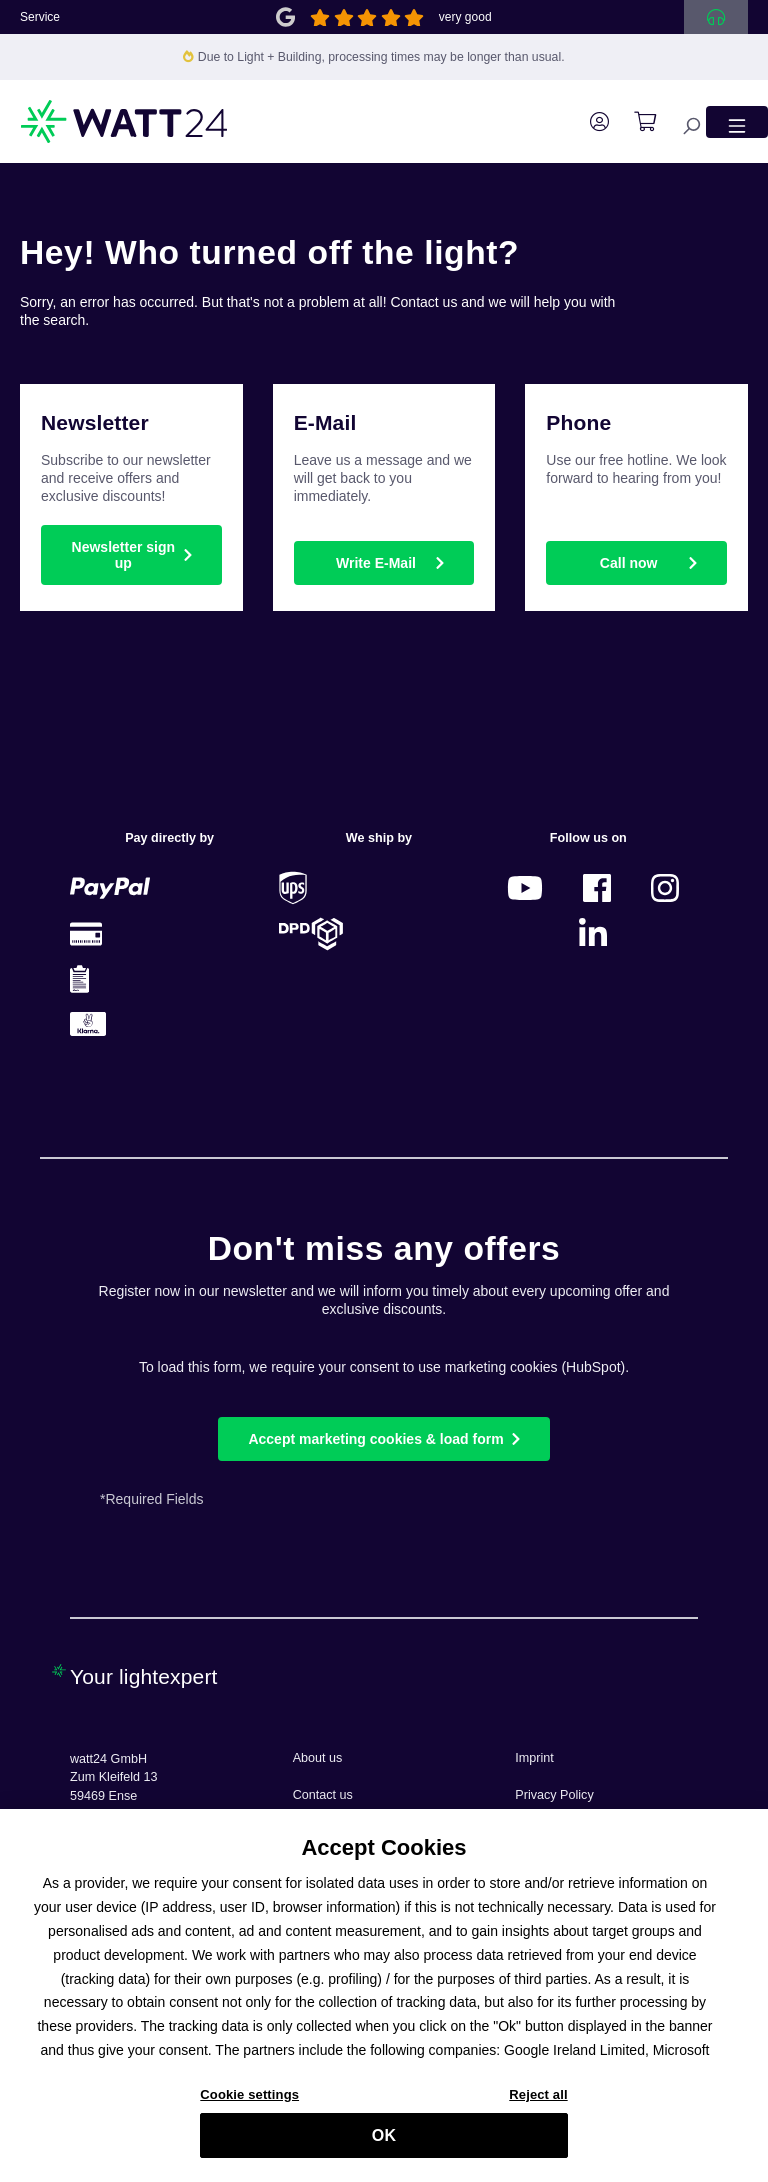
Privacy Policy (554, 1795)
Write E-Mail (376, 563)
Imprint (534, 1758)
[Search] (681, 121)
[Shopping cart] (635, 122)
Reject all (538, 2104)
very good (465, 17)
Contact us (323, 1795)
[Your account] (589, 122)
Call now (629, 563)
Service (40, 17)
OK (384, 2144)
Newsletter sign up (123, 555)
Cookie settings (249, 2104)
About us (318, 1758)
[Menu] (737, 121)
